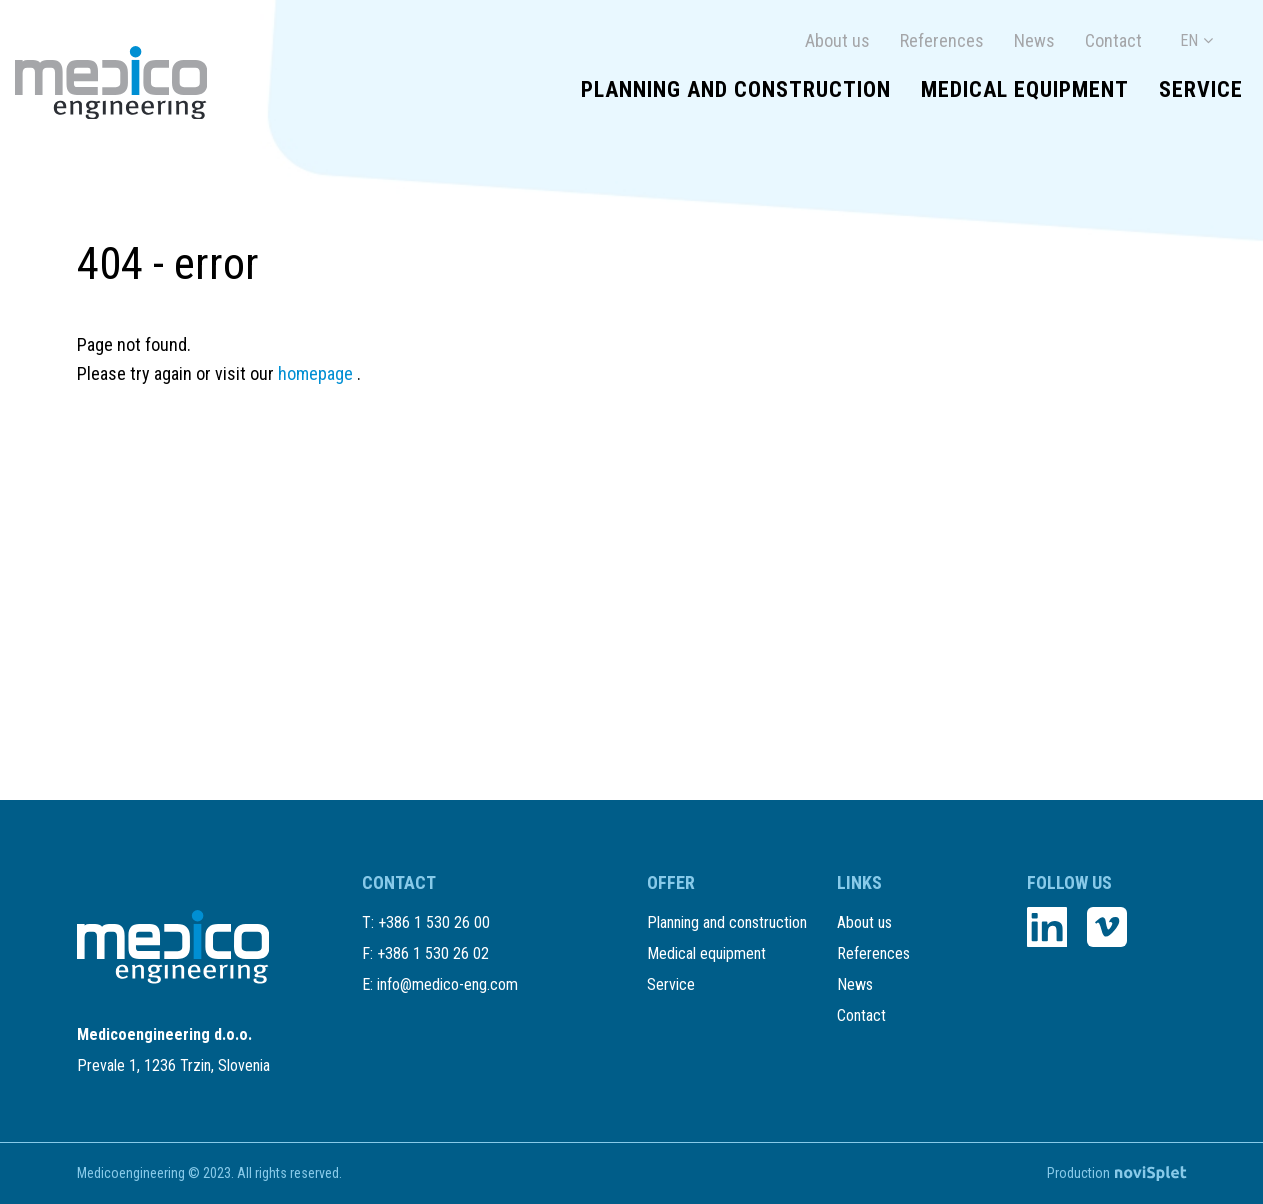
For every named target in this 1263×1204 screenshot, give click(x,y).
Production (1116, 1173)
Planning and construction (736, 90)
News (1034, 40)
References (942, 40)
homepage (317, 373)
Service (1201, 90)
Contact (1113, 40)
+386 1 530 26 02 (433, 953)
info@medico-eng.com (447, 984)
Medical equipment (1025, 90)
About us (837, 40)
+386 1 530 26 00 (434, 922)
